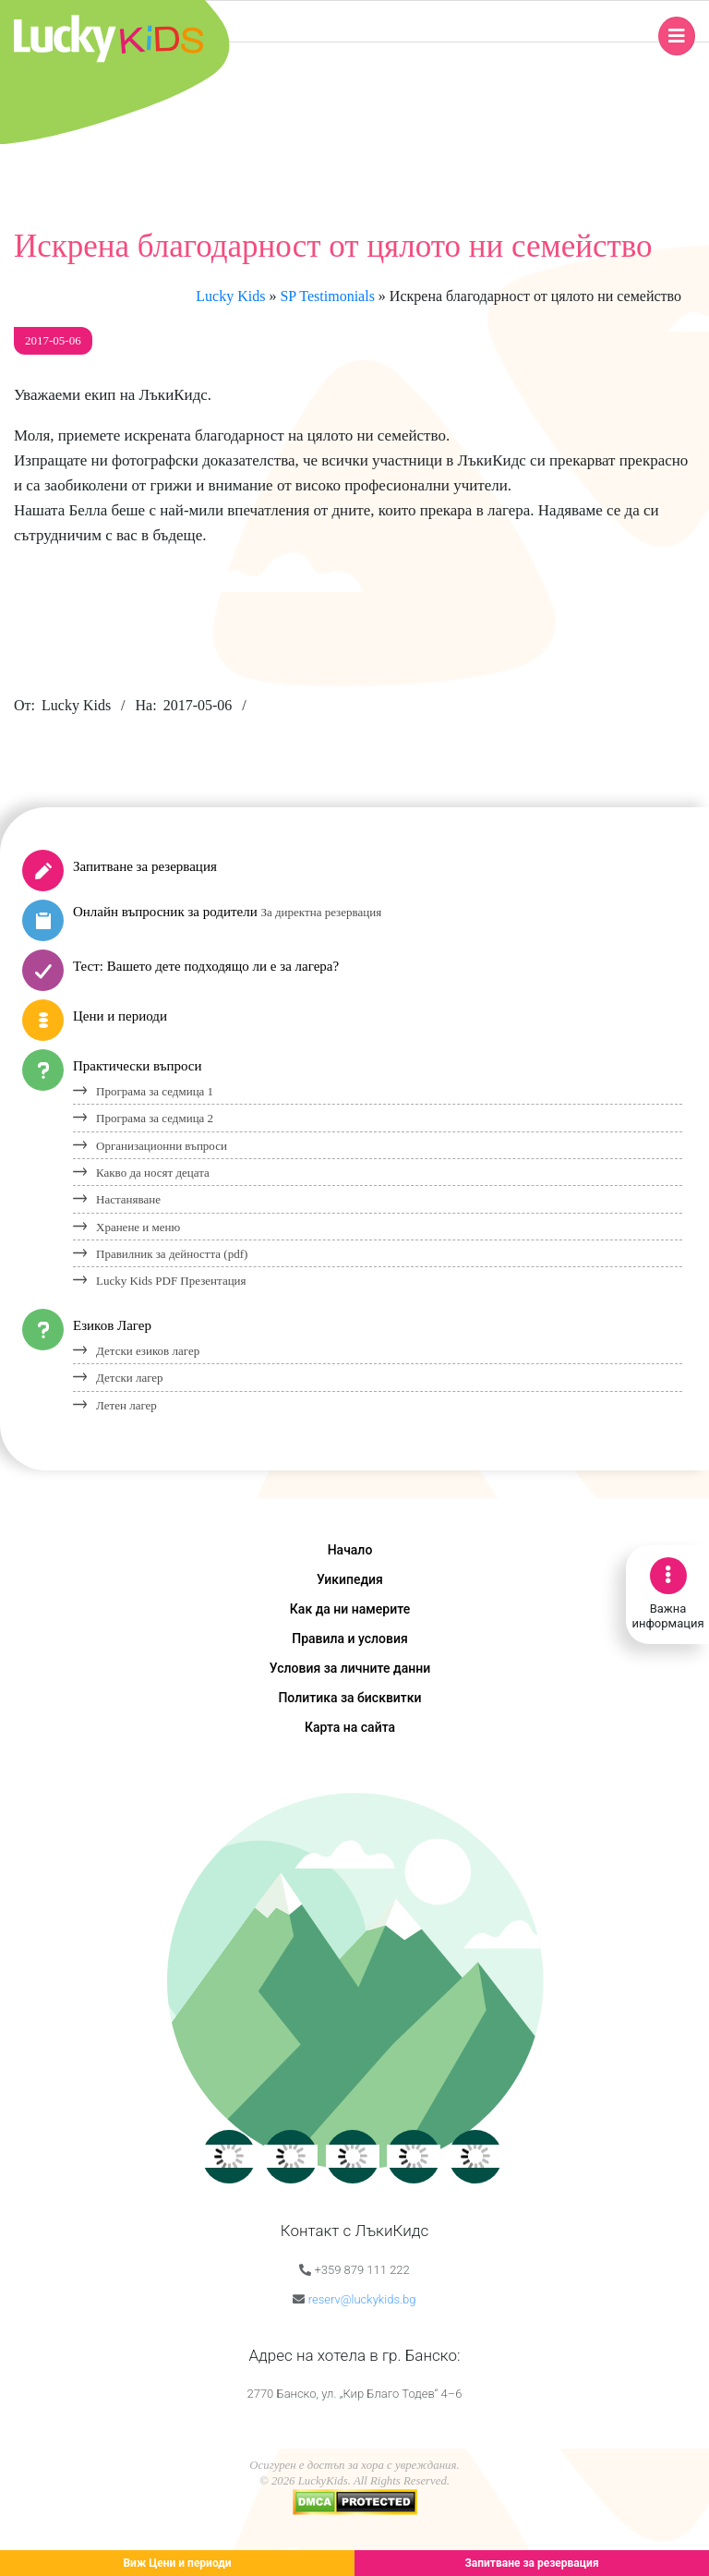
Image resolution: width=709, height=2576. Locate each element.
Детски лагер (129, 1378)
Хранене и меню (138, 1227)
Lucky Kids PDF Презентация (171, 1281)
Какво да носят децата (153, 1172)
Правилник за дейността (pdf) (171, 1254)
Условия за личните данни (350, 1668)
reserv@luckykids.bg (362, 2299)
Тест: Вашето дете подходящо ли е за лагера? (206, 966)
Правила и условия (350, 1638)
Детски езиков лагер (147, 1351)
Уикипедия (350, 1579)
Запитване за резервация (145, 866)
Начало (350, 1549)
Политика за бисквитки (349, 1697)
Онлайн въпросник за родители (227, 911)
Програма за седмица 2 (154, 1118)
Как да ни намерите (350, 1609)
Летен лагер (126, 1405)
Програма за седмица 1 (154, 1091)
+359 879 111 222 (361, 2270)
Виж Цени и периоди (177, 2563)
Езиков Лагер (112, 1325)
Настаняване (128, 1199)
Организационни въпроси (161, 1146)
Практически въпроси (137, 1065)
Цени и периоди (120, 1016)
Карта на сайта (350, 1727)
